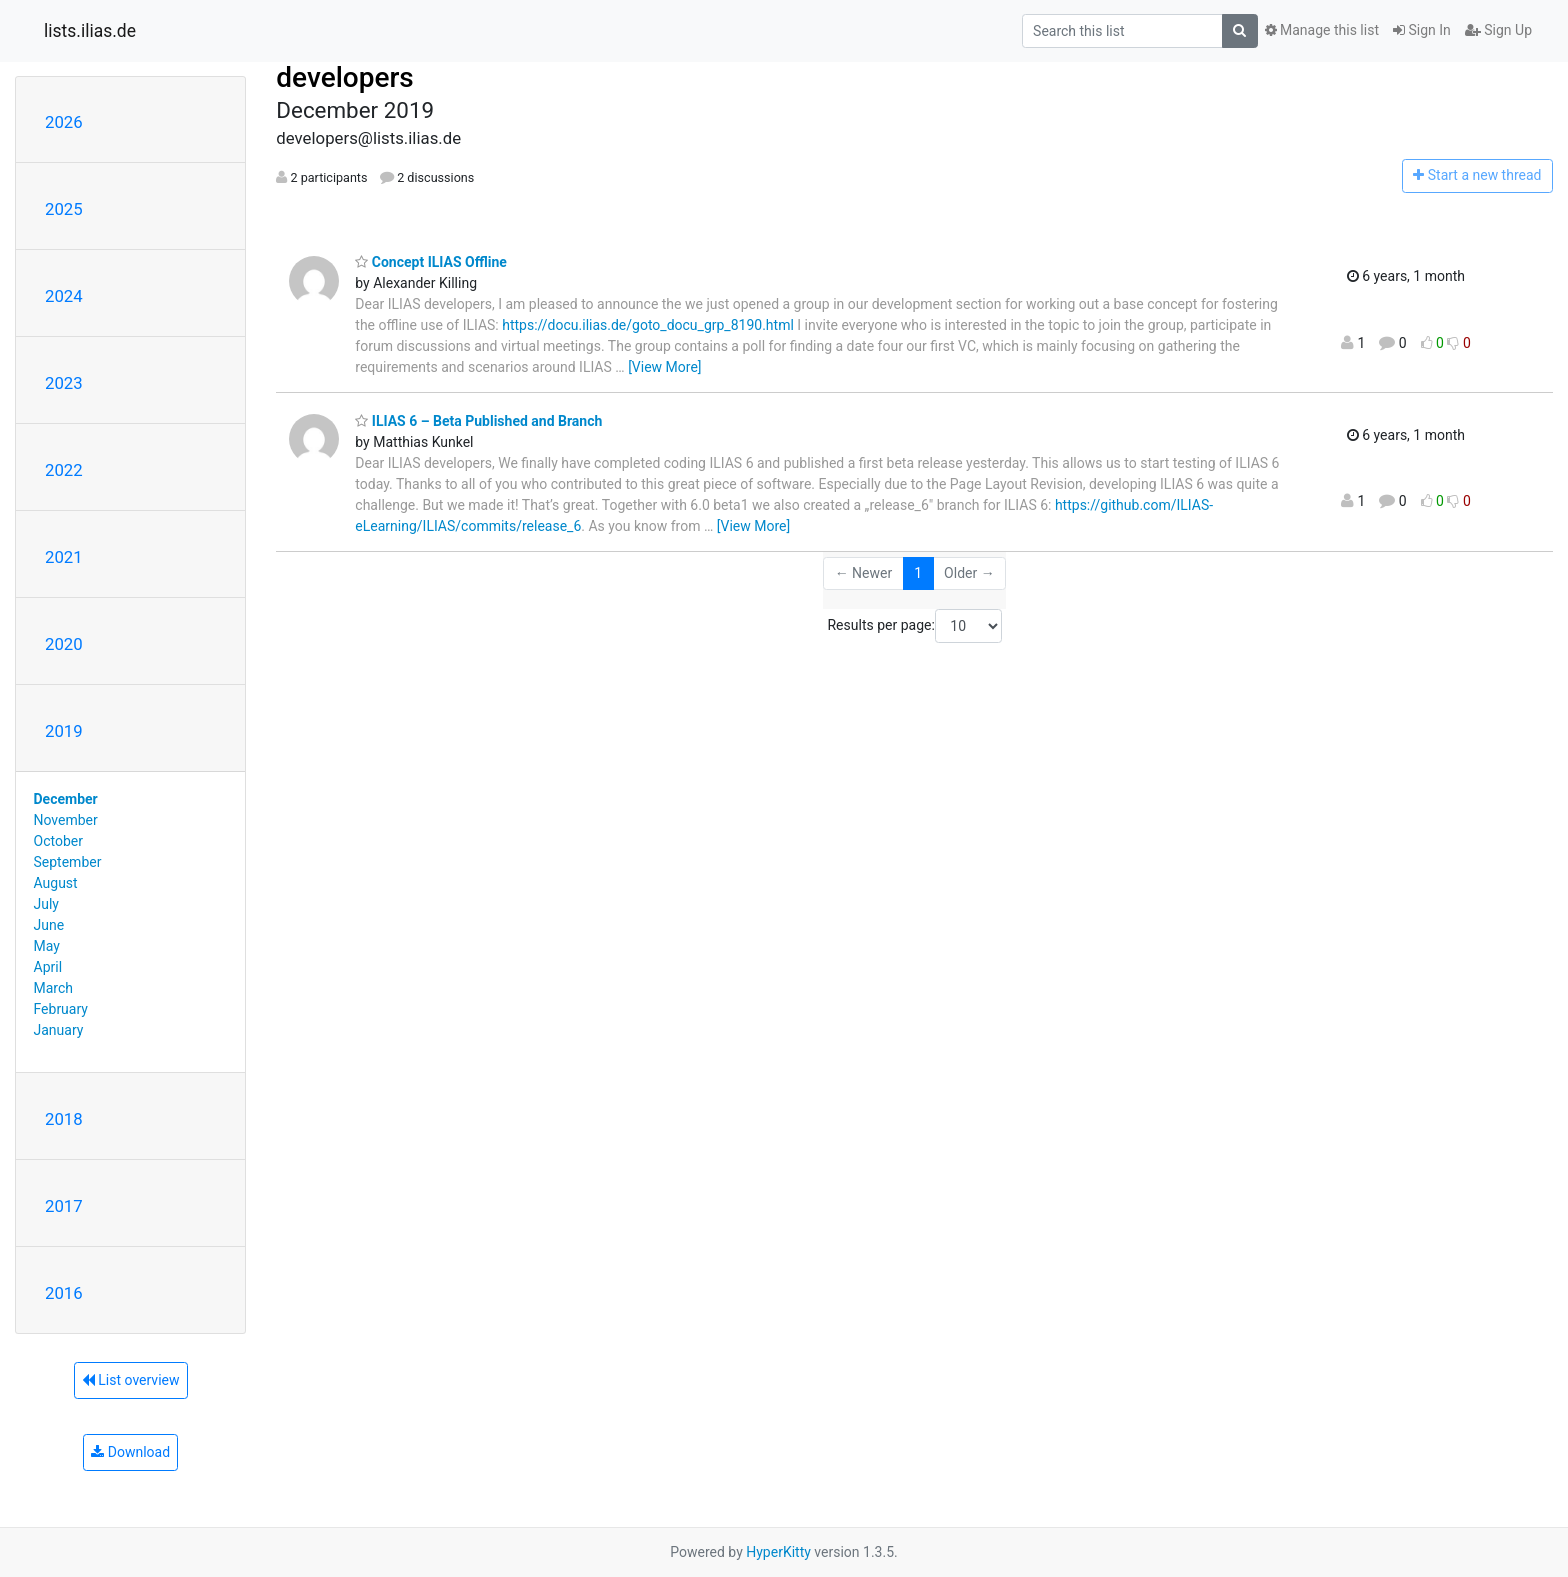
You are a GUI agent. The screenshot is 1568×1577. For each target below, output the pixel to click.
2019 (64, 731)
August (56, 883)
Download (130, 1452)
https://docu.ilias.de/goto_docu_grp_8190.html (648, 325)
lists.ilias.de (90, 31)
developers (344, 77)
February (61, 1009)
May (47, 946)
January (59, 1030)
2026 (64, 122)
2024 (64, 296)
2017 (64, 1206)
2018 (64, 1119)
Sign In (1422, 30)
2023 (64, 383)
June (49, 925)
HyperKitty (778, 1552)
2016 (64, 1293)
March (54, 988)
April (48, 967)
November (66, 820)
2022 (64, 470)
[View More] (664, 367)
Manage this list (1322, 30)
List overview (131, 1380)
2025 (64, 209)
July (46, 904)
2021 (64, 557)
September (68, 862)
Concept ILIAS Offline (431, 262)
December (66, 799)
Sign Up (1498, 30)
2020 (64, 644)
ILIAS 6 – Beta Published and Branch (478, 421)
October (58, 841)
